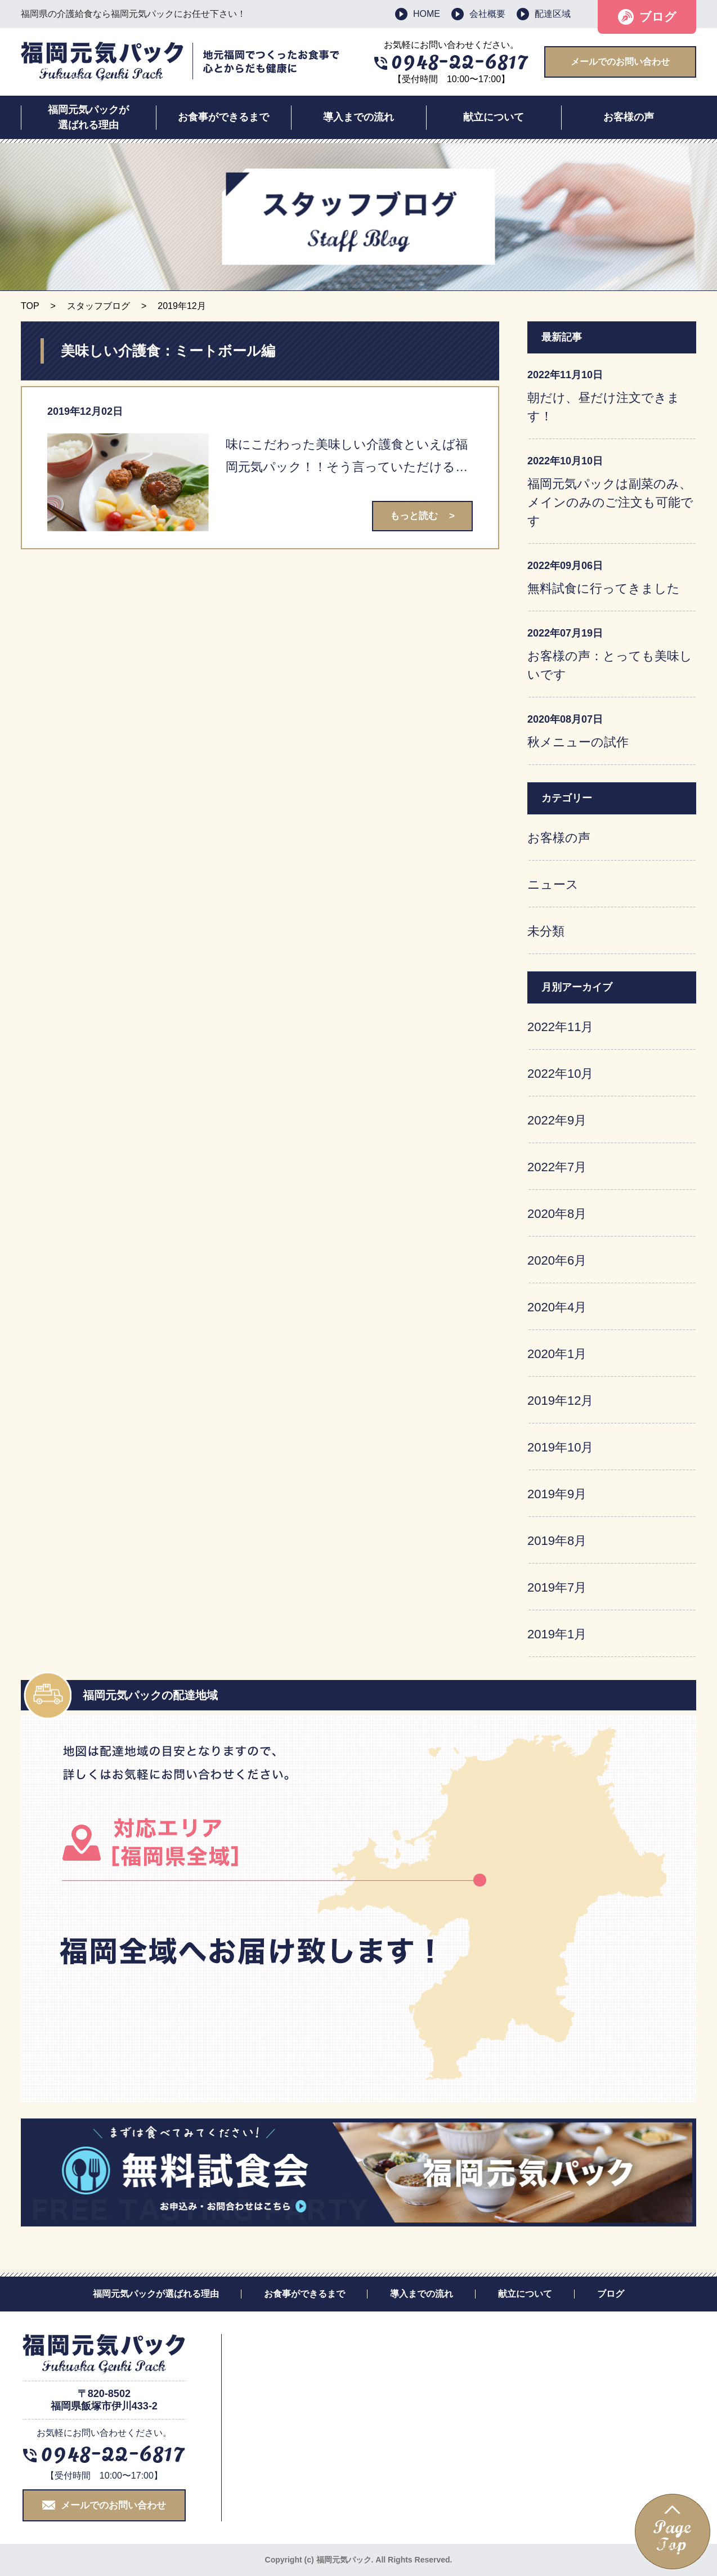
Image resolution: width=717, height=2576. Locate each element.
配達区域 (553, 14)
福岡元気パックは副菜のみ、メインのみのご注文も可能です (610, 502)
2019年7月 (556, 1587)
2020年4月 (556, 1307)
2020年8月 (556, 1214)
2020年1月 (556, 1354)
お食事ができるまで (223, 117)
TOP (30, 306)
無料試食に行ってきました (603, 588)
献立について (493, 117)
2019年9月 (556, 1494)
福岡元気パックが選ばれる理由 (88, 117)
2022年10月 (560, 1074)
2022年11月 (560, 1027)
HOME (426, 14)
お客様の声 (628, 117)
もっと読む (414, 515)
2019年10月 (560, 1447)
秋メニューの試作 (578, 742)
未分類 (545, 931)
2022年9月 (556, 1120)
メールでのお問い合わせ (620, 61)
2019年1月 (556, 1634)
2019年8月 (556, 1541)
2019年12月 (560, 1401)
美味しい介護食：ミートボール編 (168, 351)
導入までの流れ (358, 117)
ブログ (657, 16)
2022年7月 (556, 1167)
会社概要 (487, 14)
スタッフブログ (98, 306)
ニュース (553, 884)
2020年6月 (556, 1260)
